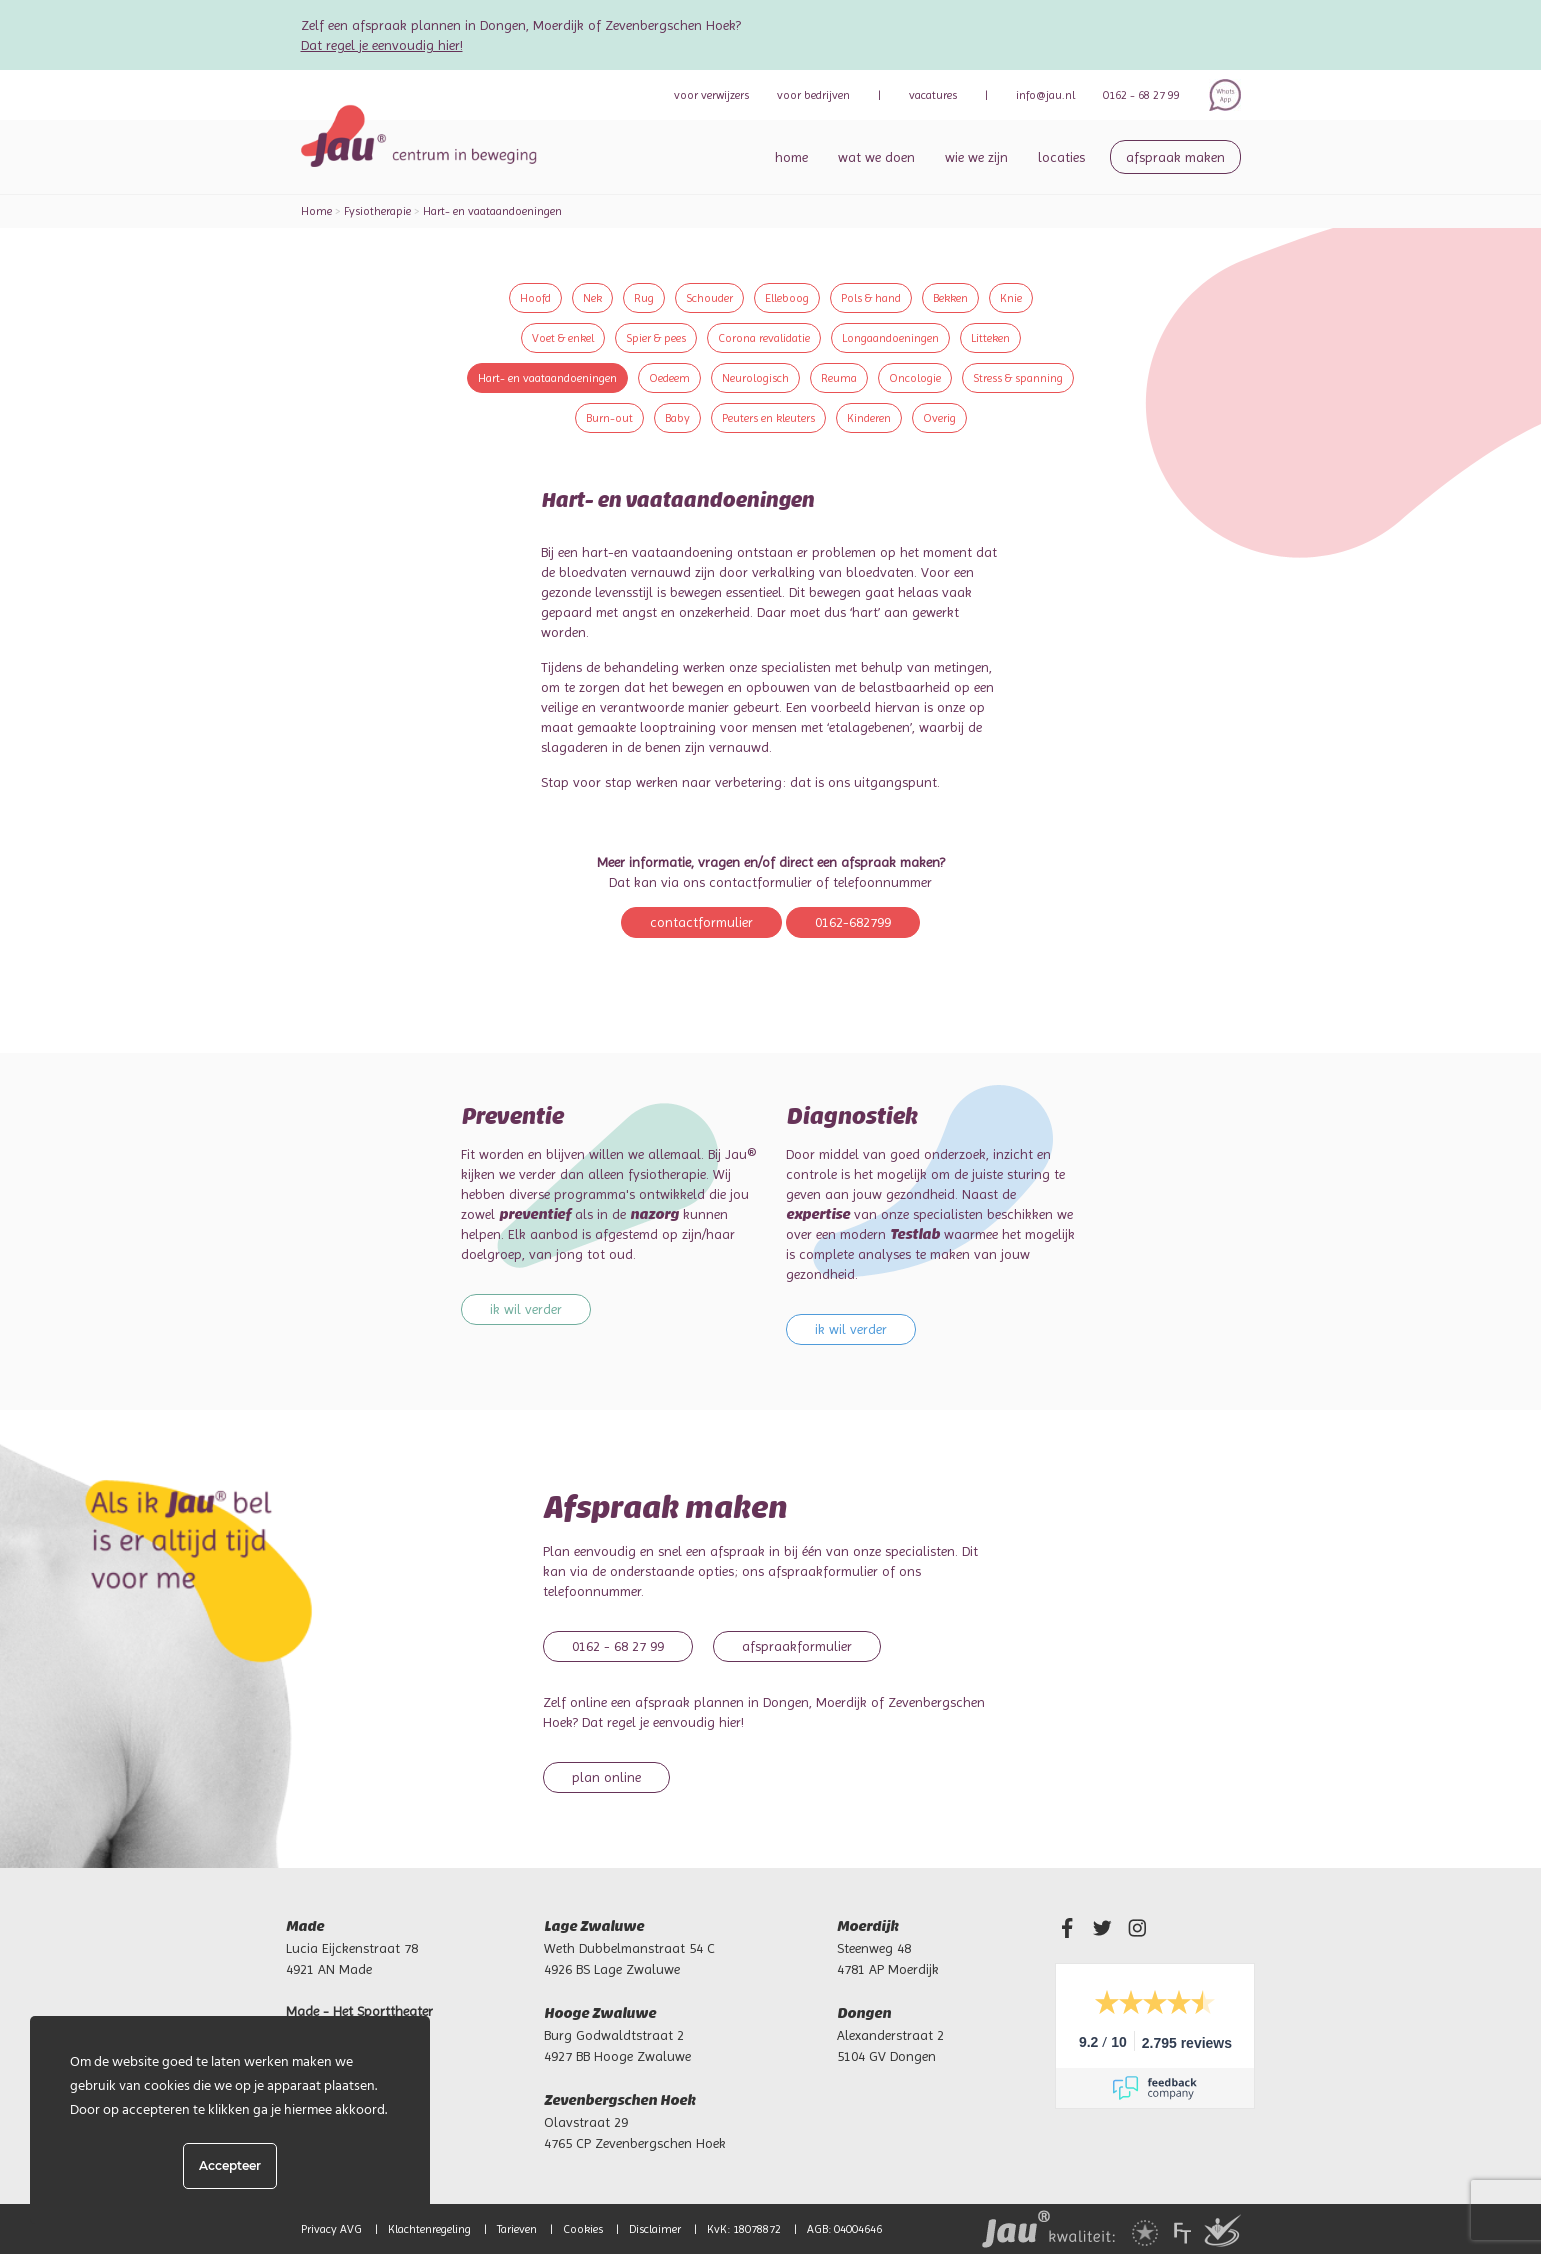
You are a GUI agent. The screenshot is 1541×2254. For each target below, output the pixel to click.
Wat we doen (876, 157)
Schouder (709, 298)
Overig (939, 418)
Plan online (606, 1777)
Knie (1011, 298)
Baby (677, 418)
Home (791, 157)
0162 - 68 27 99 (1141, 95)
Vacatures (933, 95)
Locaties (1061, 157)
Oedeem (669, 378)
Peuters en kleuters (768, 418)
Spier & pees (656, 338)
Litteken (990, 338)
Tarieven (517, 2229)
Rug (644, 298)
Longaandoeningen (890, 338)
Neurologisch (755, 378)
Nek (592, 298)
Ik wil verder (526, 1309)
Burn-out (609, 418)
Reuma (839, 378)
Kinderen (869, 418)
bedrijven (813, 95)
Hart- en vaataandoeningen (547, 378)
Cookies (583, 2229)
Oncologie (915, 378)
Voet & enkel (563, 338)
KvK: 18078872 (744, 2229)
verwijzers (711, 95)
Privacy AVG (331, 2229)
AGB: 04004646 (844, 2229)
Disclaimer (655, 2229)
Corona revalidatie (764, 338)
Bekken (950, 298)
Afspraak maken (1175, 157)
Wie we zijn (976, 157)
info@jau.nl (1045, 95)
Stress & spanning (1018, 378)
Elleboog (787, 298)
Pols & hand (871, 298)
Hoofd (535, 298)
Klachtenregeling (429, 2229)
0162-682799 (853, 922)
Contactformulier (701, 922)
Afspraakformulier (797, 1646)
